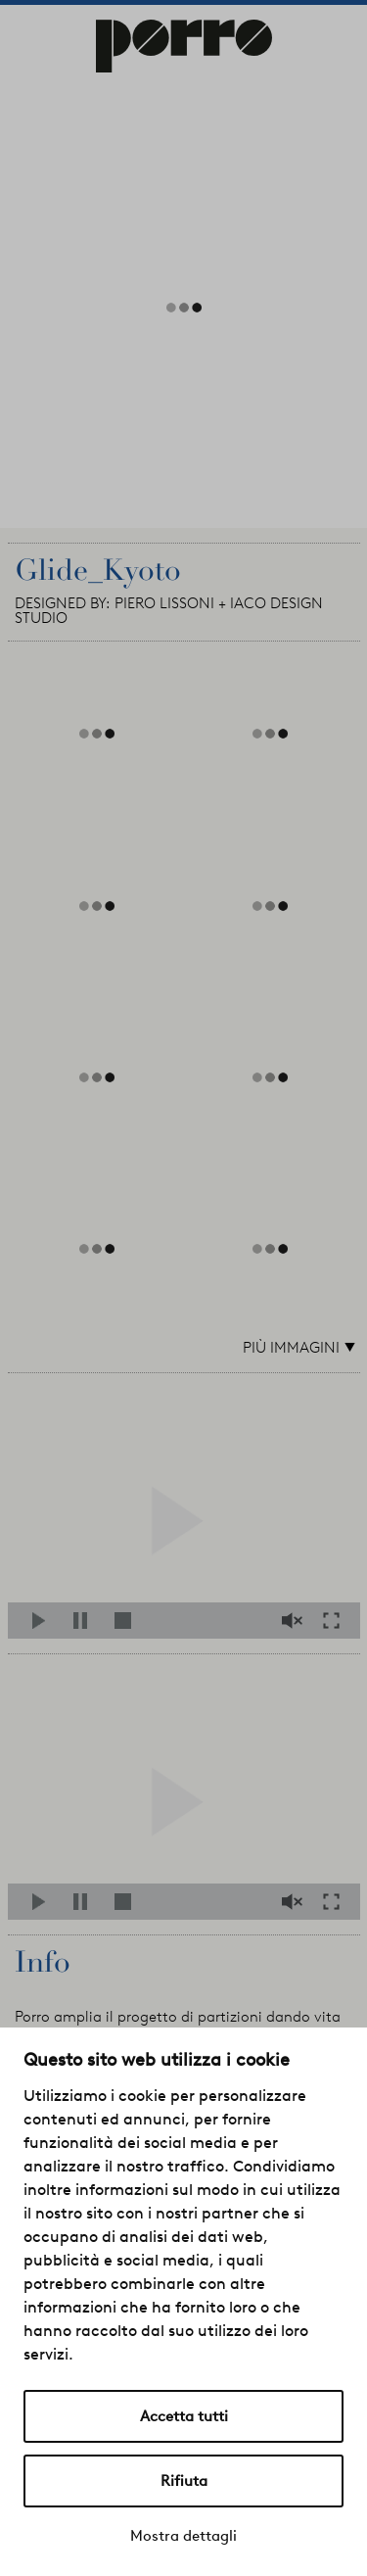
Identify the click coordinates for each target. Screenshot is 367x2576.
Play (44, 1620)
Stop (127, 1620)
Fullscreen (336, 1620)
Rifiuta (184, 2481)
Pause (85, 1620)
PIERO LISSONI (164, 603)
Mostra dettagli (183, 2536)
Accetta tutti (184, 2416)
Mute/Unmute (294, 1620)
